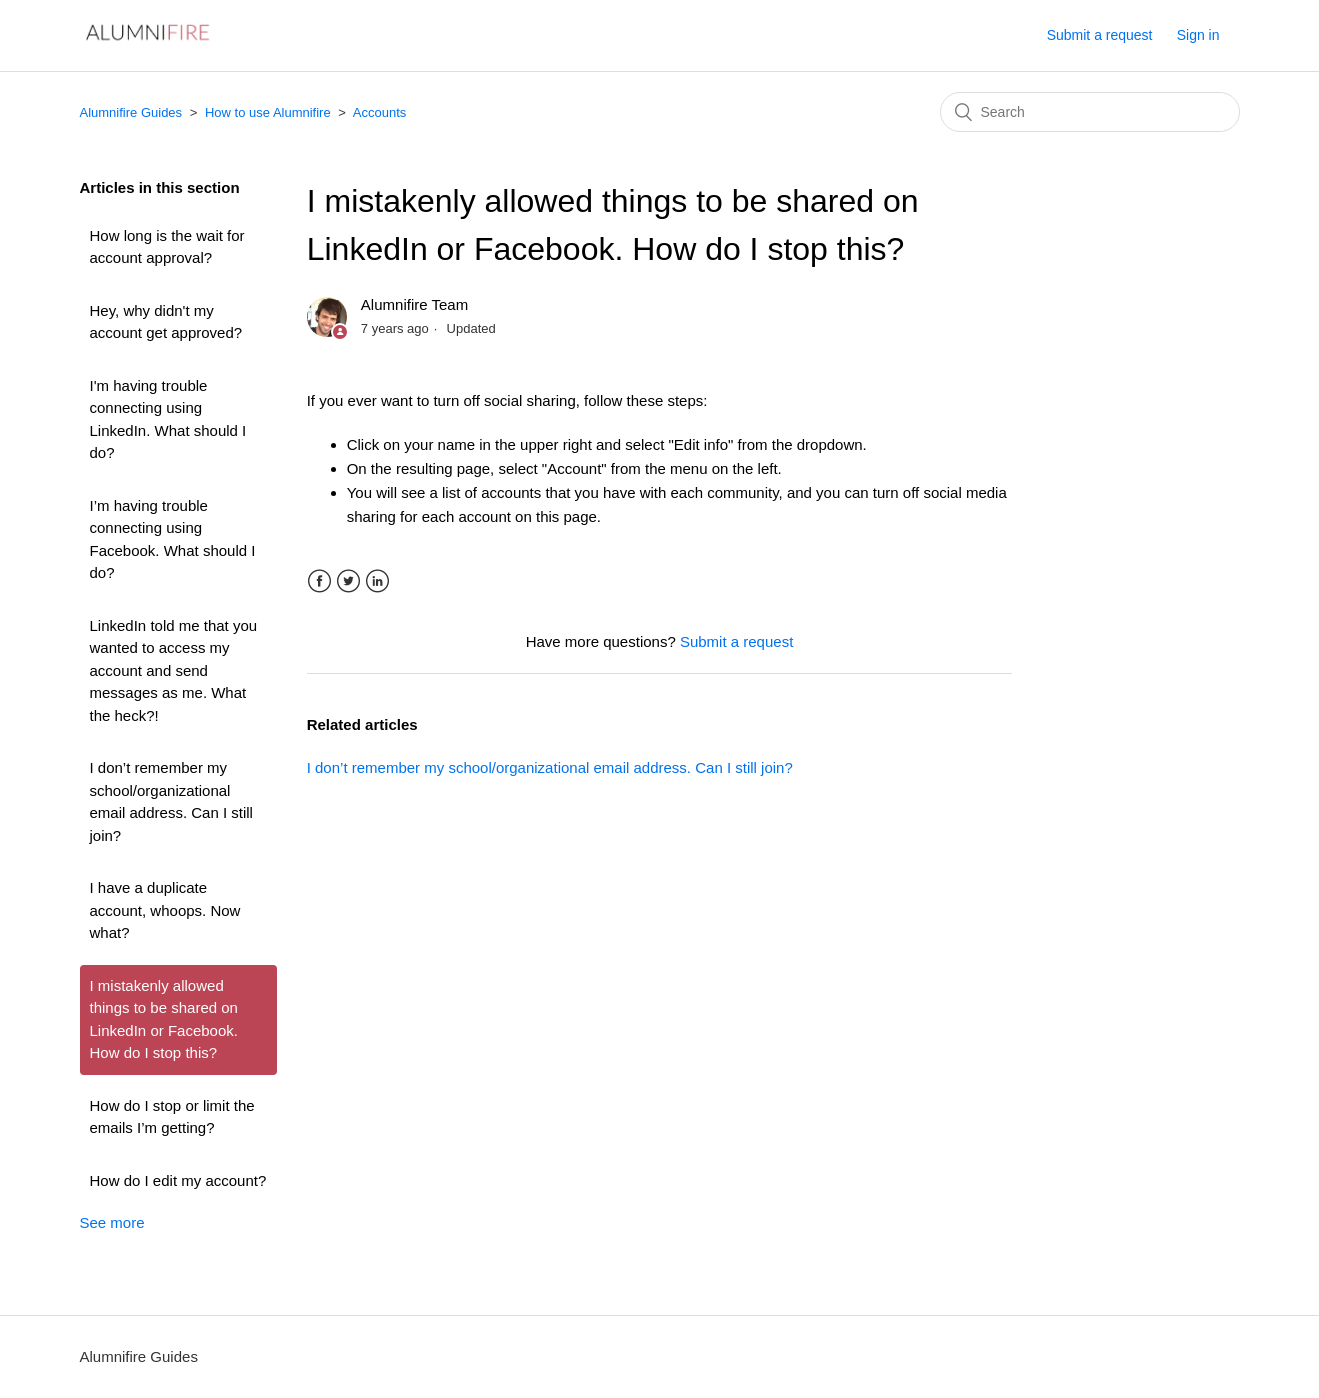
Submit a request (1100, 35)
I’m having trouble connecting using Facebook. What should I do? (173, 539)
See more (112, 1222)
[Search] (1090, 112)
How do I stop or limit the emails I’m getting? (172, 1117)
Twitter (348, 581)
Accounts (379, 112)
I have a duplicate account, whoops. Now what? (165, 910)
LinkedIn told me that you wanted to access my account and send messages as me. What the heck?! (174, 670)
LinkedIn (377, 581)
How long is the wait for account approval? (167, 247)
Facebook (319, 581)
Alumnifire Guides (131, 112)
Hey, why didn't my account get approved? (166, 322)
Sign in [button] (1198, 35)
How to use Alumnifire (268, 112)
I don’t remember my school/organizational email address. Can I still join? (171, 801)
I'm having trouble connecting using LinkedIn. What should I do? (168, 419)
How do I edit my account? (178, 1180)
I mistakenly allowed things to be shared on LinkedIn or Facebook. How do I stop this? (164, 1019)
